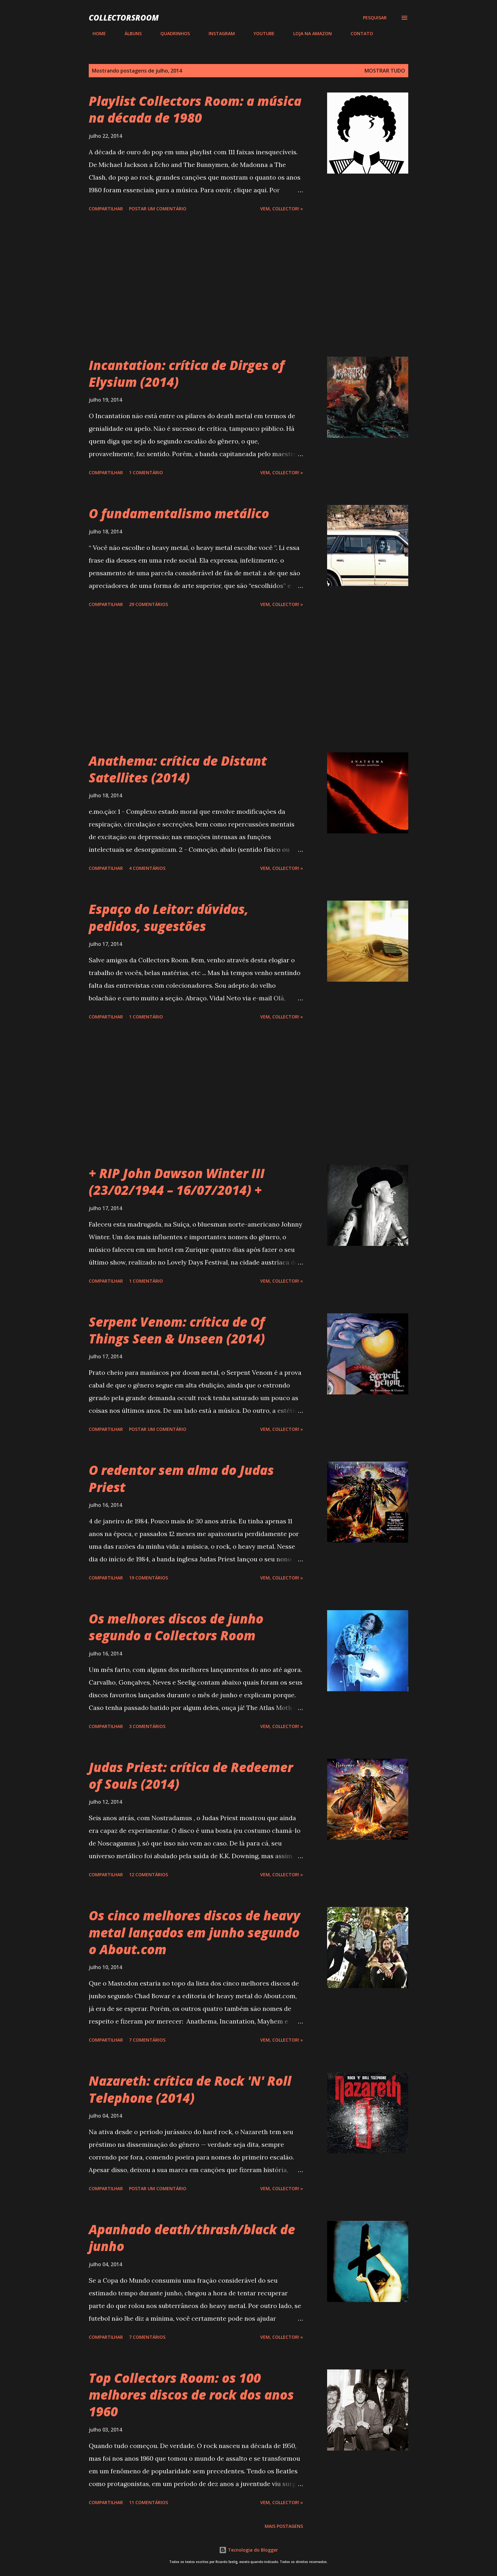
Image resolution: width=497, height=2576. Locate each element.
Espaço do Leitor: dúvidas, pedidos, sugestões (168, 917)
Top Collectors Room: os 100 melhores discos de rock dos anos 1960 (191, 2394)
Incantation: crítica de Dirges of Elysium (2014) (186, 373)
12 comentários (148, 1874)
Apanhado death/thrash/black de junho (192, 2238)
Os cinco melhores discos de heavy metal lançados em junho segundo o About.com (194, 1932)
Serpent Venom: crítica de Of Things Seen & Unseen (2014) (177, 1330)
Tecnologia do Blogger (248, 2550)
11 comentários (148, 2502)
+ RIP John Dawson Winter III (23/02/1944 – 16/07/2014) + (177, 1181)
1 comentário (146, 472)
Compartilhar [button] (106, 209)
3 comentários (147, 1726)
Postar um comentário (157, 209)
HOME (95, 33)
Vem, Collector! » (281, 209)
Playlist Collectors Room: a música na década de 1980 (195, 109)
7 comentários (147, 2040)
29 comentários (148, 604)
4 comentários (147, 868)
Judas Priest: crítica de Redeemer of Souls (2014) (191, 1775)
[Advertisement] (196, 285)
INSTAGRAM (218, 33)
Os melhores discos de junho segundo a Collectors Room (176, 1627)
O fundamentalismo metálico (179, 513)
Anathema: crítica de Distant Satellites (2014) (178, 769)
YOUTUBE (260, 33)
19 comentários (148, 1578)
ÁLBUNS (129, 33)
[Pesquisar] (375, 18)
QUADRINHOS (171, 33)
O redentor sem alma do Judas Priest (181, 1478)
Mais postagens (284, 2526)
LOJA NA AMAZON (308, 33)
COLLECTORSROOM (124, 17)
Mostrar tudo (385, 70)
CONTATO (358, 33)
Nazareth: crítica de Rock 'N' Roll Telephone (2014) (190, 2089)
